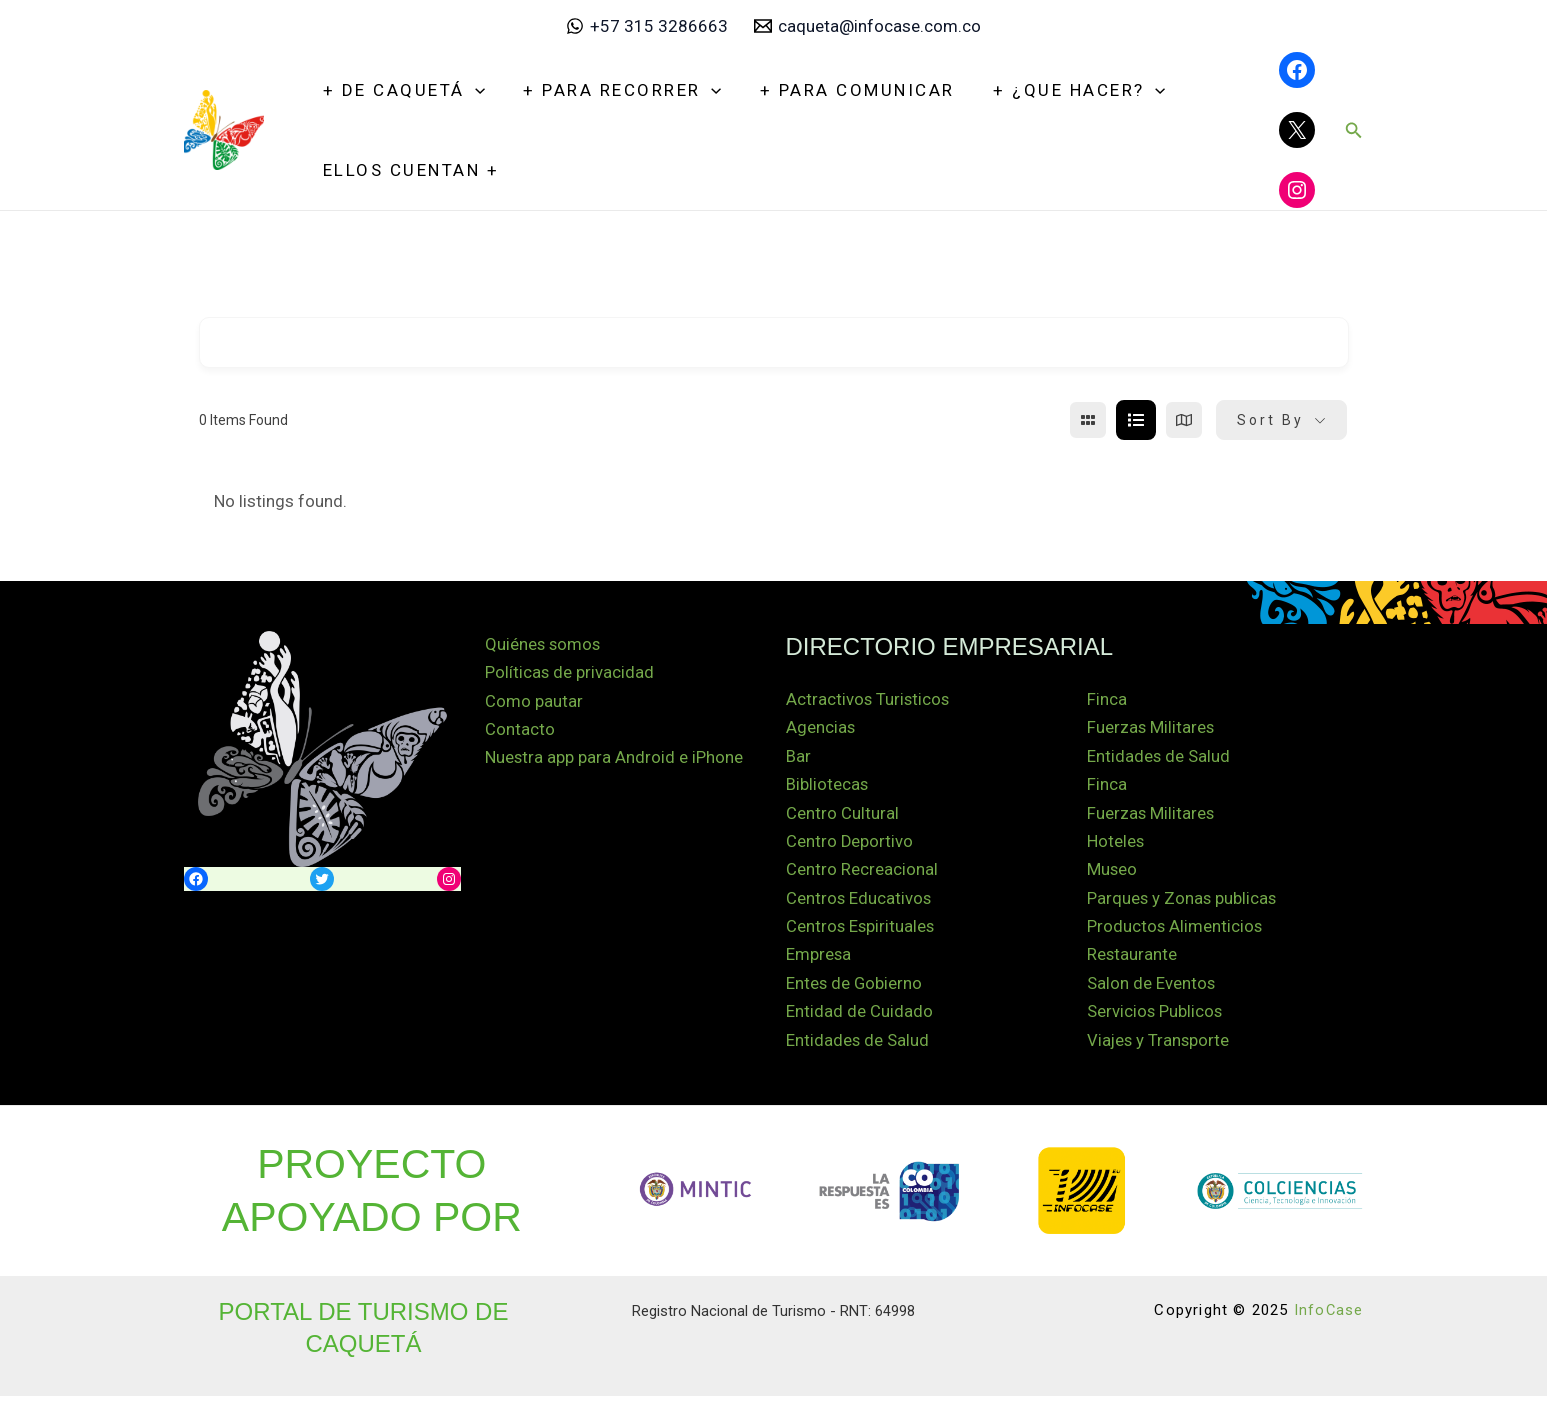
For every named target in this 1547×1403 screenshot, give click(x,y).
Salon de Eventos (1151, 989)
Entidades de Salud (858, 1047)
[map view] (1184, 420)
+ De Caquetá (402, 90)
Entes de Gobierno (855, 989)
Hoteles (1116, 845)
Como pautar (534, 703)
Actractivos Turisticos (869, 700)
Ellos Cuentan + (409, 170)
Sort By (1270, 420)
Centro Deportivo (850, 845)
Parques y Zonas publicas (1183, 902)
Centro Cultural (842, 816)
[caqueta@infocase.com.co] (867, 26)
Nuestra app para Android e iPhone (614, 760)
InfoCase (1328, 1317)
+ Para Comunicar (845, 90)
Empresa (819, 960)
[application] (473, 90)
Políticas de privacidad (570, 674)
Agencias (821, 729)
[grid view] (1088, 420)
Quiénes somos (544, 645)
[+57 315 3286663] (647, 26)
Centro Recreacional (862, 873)
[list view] (1136, 420)
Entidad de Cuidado (859, 1018)
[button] (1354, 130)
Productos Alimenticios (1175, 931)
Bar (798, 758)
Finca (1107, 700)
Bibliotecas (827, 787)
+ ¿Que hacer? (1063, 90)
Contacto (520, 732)
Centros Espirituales (861, 931)
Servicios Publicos (1155, 1018)
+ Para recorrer (616, 90)
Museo (1112, 873)
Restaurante (1132, 960)
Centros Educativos (859, 902)
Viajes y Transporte (1159, 1047)
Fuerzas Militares (1151, 729)
